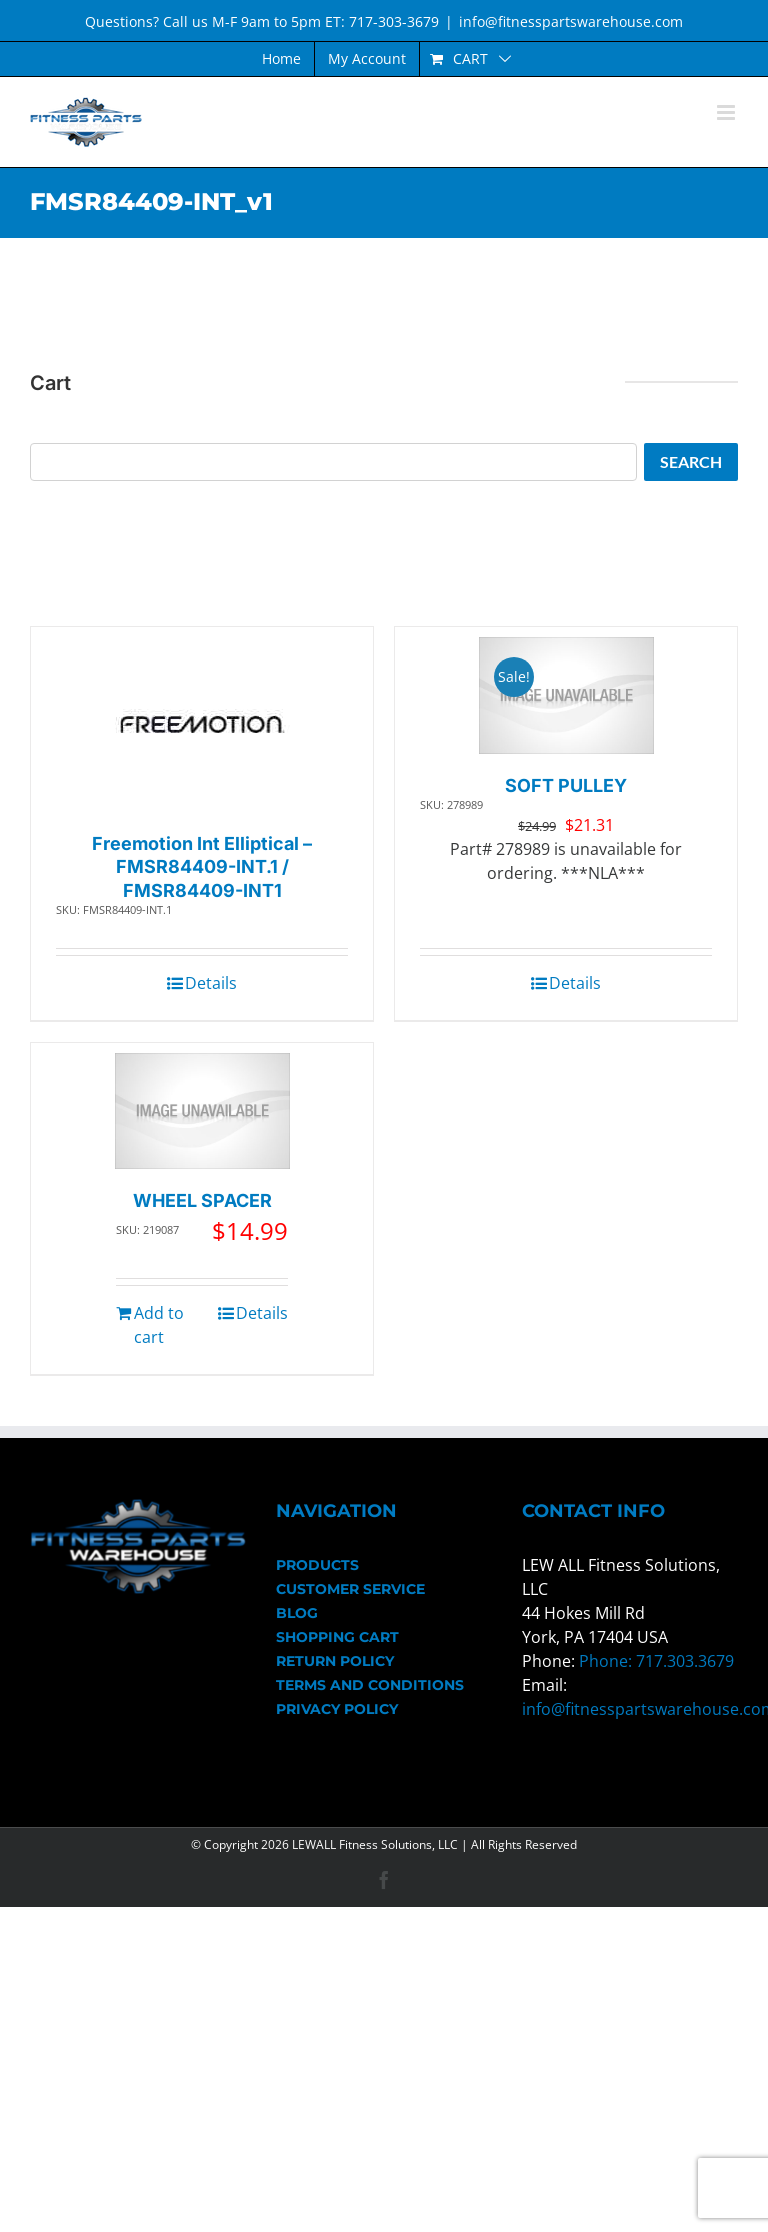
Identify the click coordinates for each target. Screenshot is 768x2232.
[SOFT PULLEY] (566, 695)
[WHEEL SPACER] (202, 1111)
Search (691, 461)
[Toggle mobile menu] (727, 112)
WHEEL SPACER (202, 1200)
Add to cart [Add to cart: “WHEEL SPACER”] (159, 1325)
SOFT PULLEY (566, 785)
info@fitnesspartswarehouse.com (571, 21)
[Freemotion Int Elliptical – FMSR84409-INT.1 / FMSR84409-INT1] (202, 724)
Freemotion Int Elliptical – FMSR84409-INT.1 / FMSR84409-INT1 (202, 867)
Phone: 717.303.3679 (656, 1661)
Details (211, 983)
